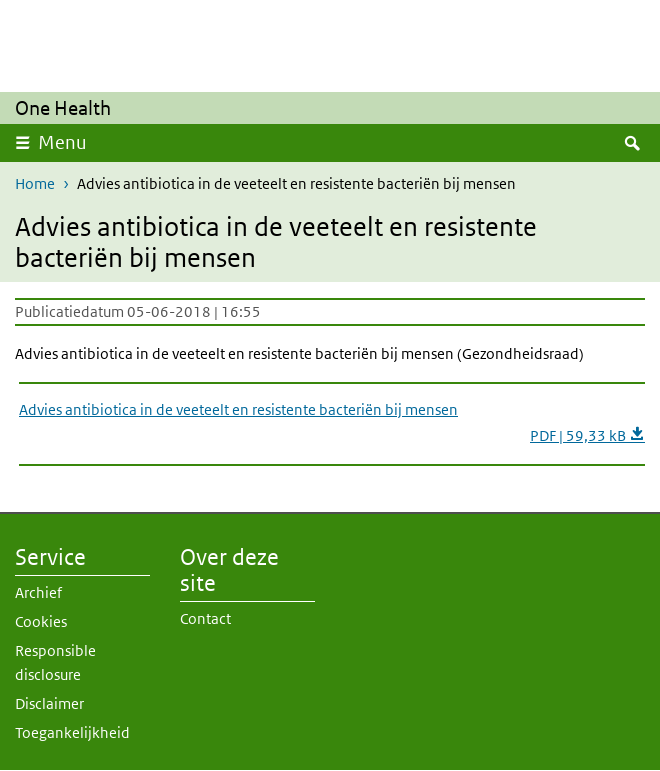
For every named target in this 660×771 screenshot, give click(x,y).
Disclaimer (49, 703)
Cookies (41, 621)
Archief (38, 592)
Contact (205, 618)
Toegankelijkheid (72, 732)
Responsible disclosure (55, 662)
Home (35, 183)
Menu (62, 142)
